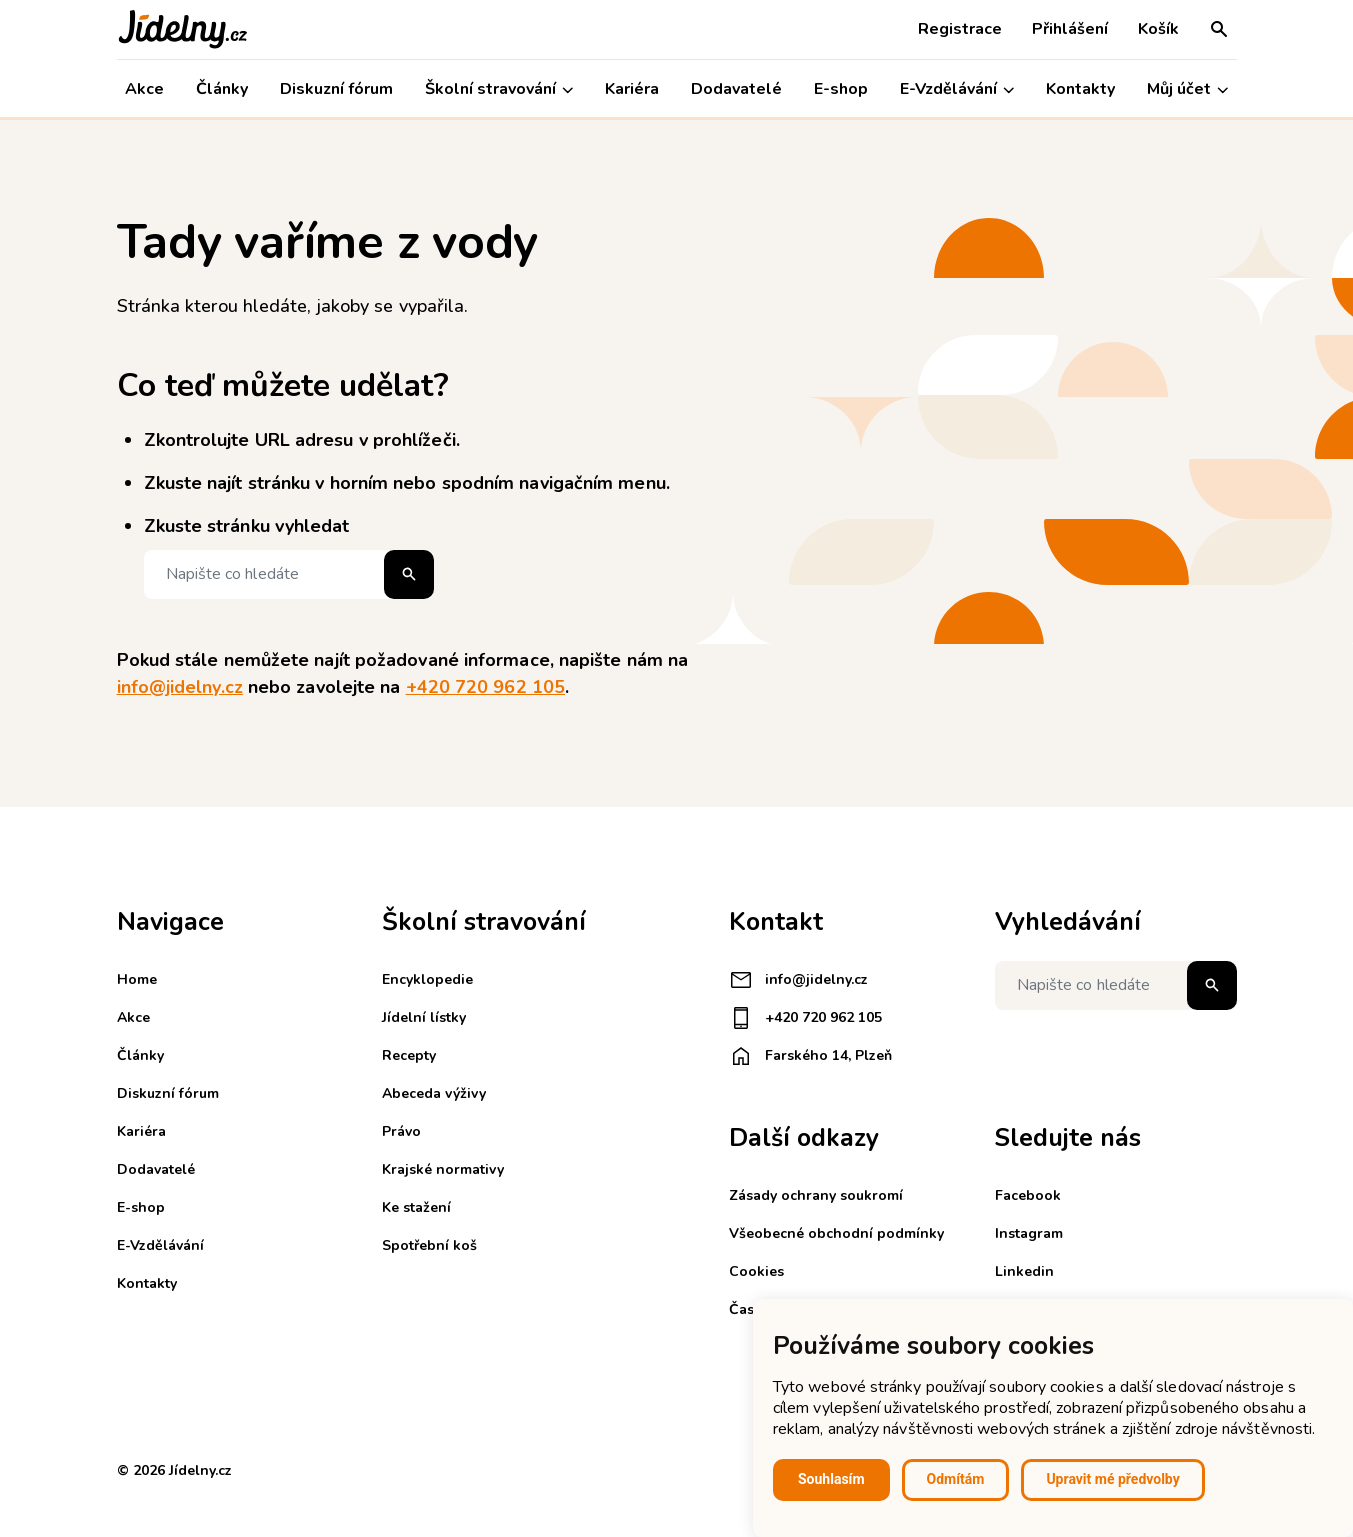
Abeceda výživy (434, 1093)
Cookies (756, 1271)
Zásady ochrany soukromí (816, 1195)
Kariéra (632, 89)
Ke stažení (416, 1207)
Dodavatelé (736, 89)
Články (222, 89)
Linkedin (1024, 1271)
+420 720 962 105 (485, 687)
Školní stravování (499, 89)
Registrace (960, 29)
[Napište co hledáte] (289, 574)
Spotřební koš (429, 1245)
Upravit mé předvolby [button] (1112, 1479)
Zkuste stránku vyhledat (247, 526)
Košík (1158, 29)
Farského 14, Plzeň (810, 1056)
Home (137, 979)
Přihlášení (1070, 29)
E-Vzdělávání (957, 89)
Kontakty (1080, 89)
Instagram (1029, 1233)
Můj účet (1187, 89)
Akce (144, 89)
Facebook (1028, 1195)
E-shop (841, 89)
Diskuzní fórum (336, 89)
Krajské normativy (443, 1169)
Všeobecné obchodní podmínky (836, 1233)
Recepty (409, 1055)
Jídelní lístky (424, 1017)
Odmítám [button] (956, 1479)
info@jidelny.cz (180, 687)
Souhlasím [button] (831, 1479)
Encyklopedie (427, 979)
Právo (401, 1131)
